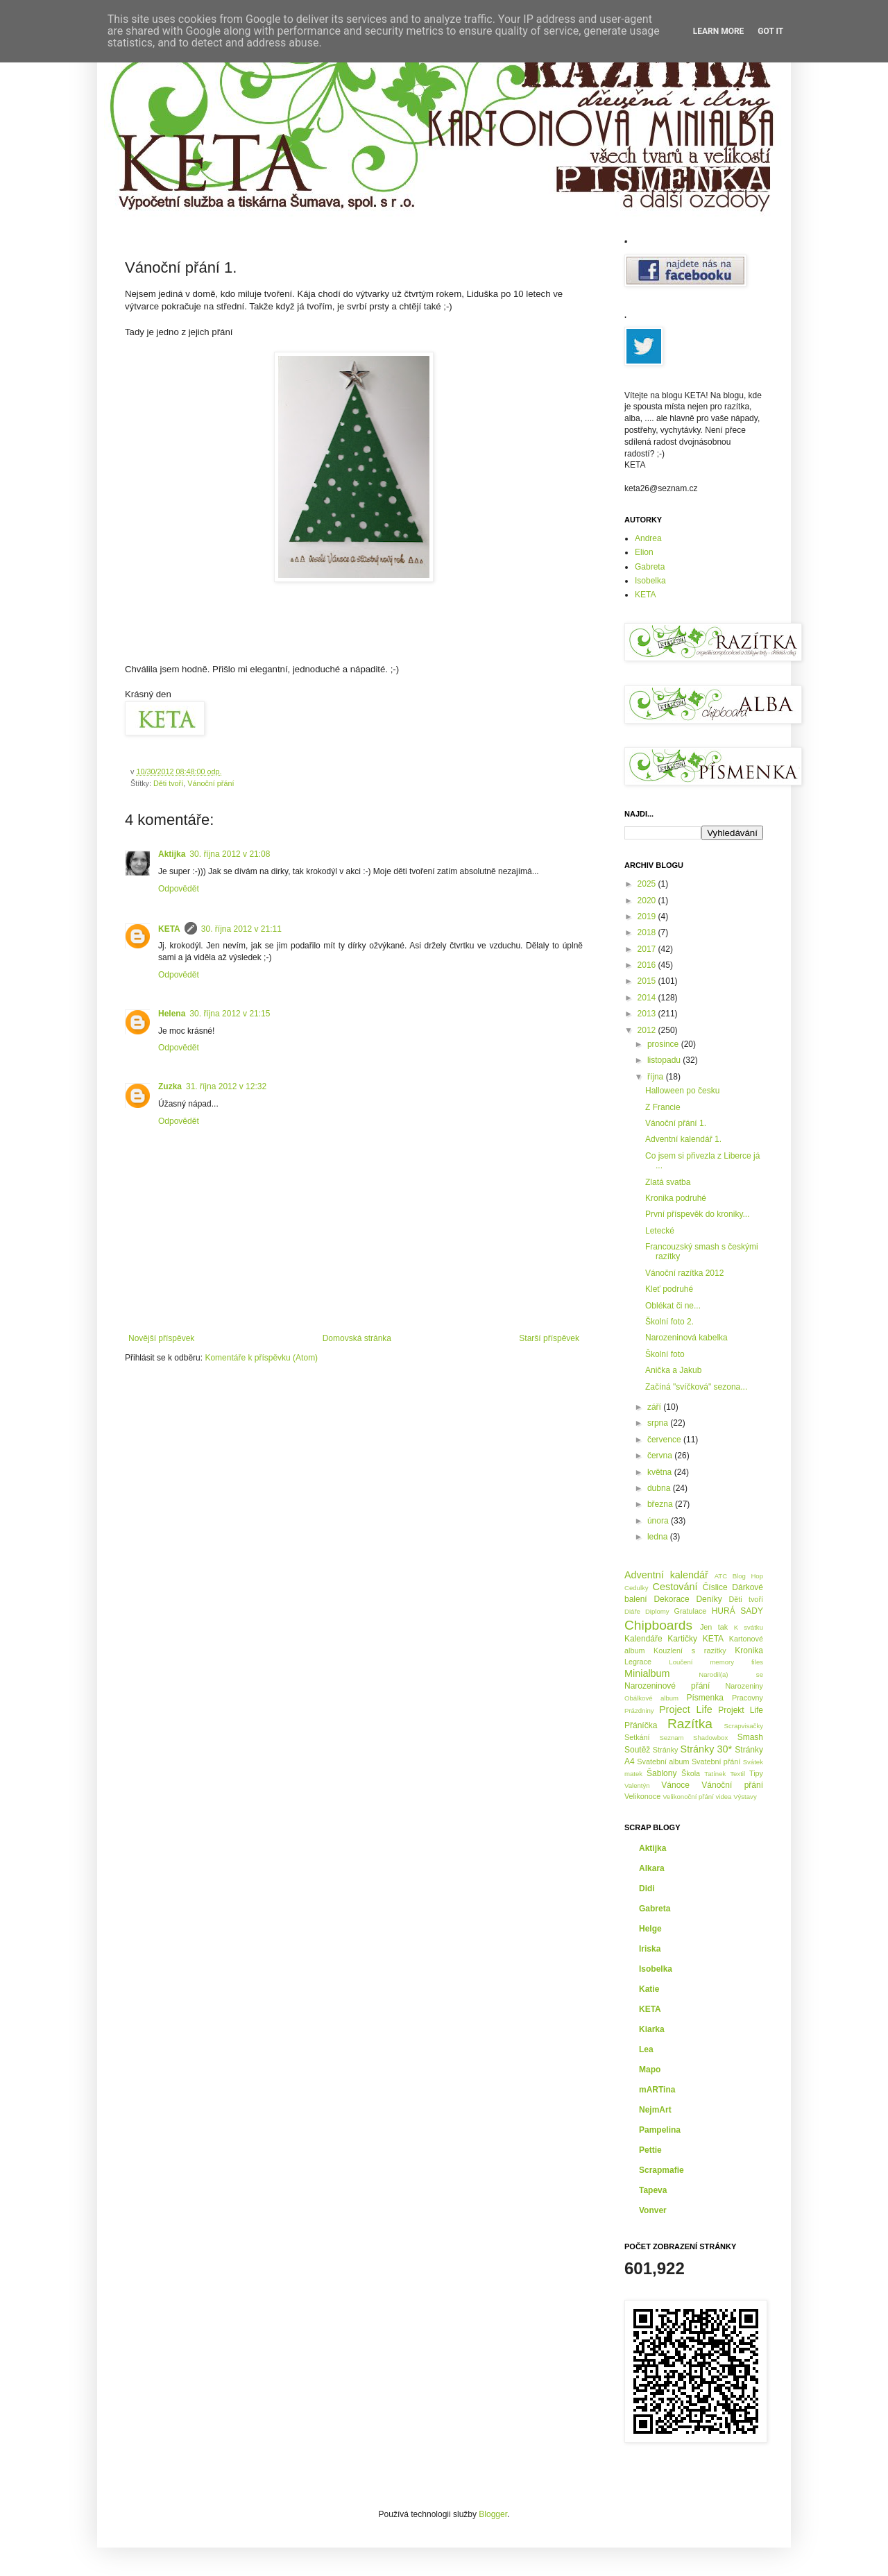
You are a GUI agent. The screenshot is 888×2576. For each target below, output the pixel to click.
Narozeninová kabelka (686, 1337)
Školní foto (665, 1354)
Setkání (637, 1737)
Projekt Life (740, 1710)
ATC (721, 1576)
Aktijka (171, 854)
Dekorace (671, 1599)
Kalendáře (643, 1639)
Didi (647, 1888)
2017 (648, 949)
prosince (664, 1044)
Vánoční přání (210, 783)
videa (724, 1796)
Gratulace (690, 1611)
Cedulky (636, 1588)
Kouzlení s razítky (690, 1650)
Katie (649, 1989)
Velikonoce (642, 1796)
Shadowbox (710, 1737)
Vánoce (675, 1785)
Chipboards (658, 1625)
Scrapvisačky (743, 1726)
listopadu (665, 1060)
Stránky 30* (707, 1749)
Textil (737, 1773)
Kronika (749, 1650)
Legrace (637, 1661)
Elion (644, 552)
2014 (648, 998)
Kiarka (652, 2029)
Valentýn (637, 1785)
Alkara (652, 1868)
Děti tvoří (168, 783)
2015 (648, 981)
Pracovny (747, 1698)
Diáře (632, 1611)
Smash (750, 1737)
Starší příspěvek (549, 1338)
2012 (648, 1030)
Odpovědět (178, 889)
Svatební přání (716, 1761)
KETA (169, 929)
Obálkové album (651, 1698)
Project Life (685, 1709)
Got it (770, 31)
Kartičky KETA (695, 1639)
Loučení (680, 1662)
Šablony (661, 1773)
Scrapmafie (661, 2170)
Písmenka (705, 1698)
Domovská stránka (357, 1338)
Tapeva (653, 2190)
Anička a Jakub (673, 1370)
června (660, 1455)
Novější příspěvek (161, 1338)
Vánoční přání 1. (675, 1123)
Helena (171, 1013)
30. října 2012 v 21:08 (229, 854)
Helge (650, 1929)
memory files (736, 1662)
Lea (646, 2049)
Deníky (709, 1599)
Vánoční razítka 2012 (684, 1273)
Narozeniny (744, 1686)
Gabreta (650, 567)
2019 (648, 916)
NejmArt (655, 2110)
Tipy (756, 1773)
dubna (660, 1488)
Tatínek (715, 1773)
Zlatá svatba (667, 1182)
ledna (658, 1537)
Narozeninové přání (667, 1686)
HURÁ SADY (737, 1611)
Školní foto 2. (669, 1322)
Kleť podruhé (669, 1289)
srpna (658, 1423)
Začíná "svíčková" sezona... (696, 1387)
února (659, 1521)
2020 (648, 900)
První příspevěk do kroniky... (697, 1214)
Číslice (715, 1587)
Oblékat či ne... (673, 1306)
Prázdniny (639, 1710)
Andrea (648, 538)
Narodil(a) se (731, 1674)
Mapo (649, 2069)
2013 (648, 1013)
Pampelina (660, 2130)
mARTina (657, 2090)
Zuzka (170, 1086)
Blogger (493, 2514)
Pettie (650, 2150)
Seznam (671, 1737)
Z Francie (663, 1107)
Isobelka (650, 581)
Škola (690, 1773)
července (665, 1439)
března (661, 1504)
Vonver (653, 2210)
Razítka (689, 1723)
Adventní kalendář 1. (683, 1139)
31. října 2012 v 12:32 (226, 1086)
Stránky (665, 1750)
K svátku (748, 1627)
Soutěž (637, 1750)
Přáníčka (640, 1725)
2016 (648, 965)
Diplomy (657, 1611)
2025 (648, 884)
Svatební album (663, 1761)
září (655, 1407)
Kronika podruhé (675, 1198)
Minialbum (647, 1673)
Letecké (659, 1231)
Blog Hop (748, 1576)
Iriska (649, 1949)
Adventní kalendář (666, 1574)
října (656, 1077)
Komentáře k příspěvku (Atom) (261, 1358)
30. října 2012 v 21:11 (241, 929)
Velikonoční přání (688, 1796)
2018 (648, 932)
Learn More (718, 31)
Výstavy (745, 1796)
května (660, 1472)
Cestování (675, 1586)
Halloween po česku (682, 1090)
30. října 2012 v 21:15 (229, 1013)
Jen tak (714, 1627)
